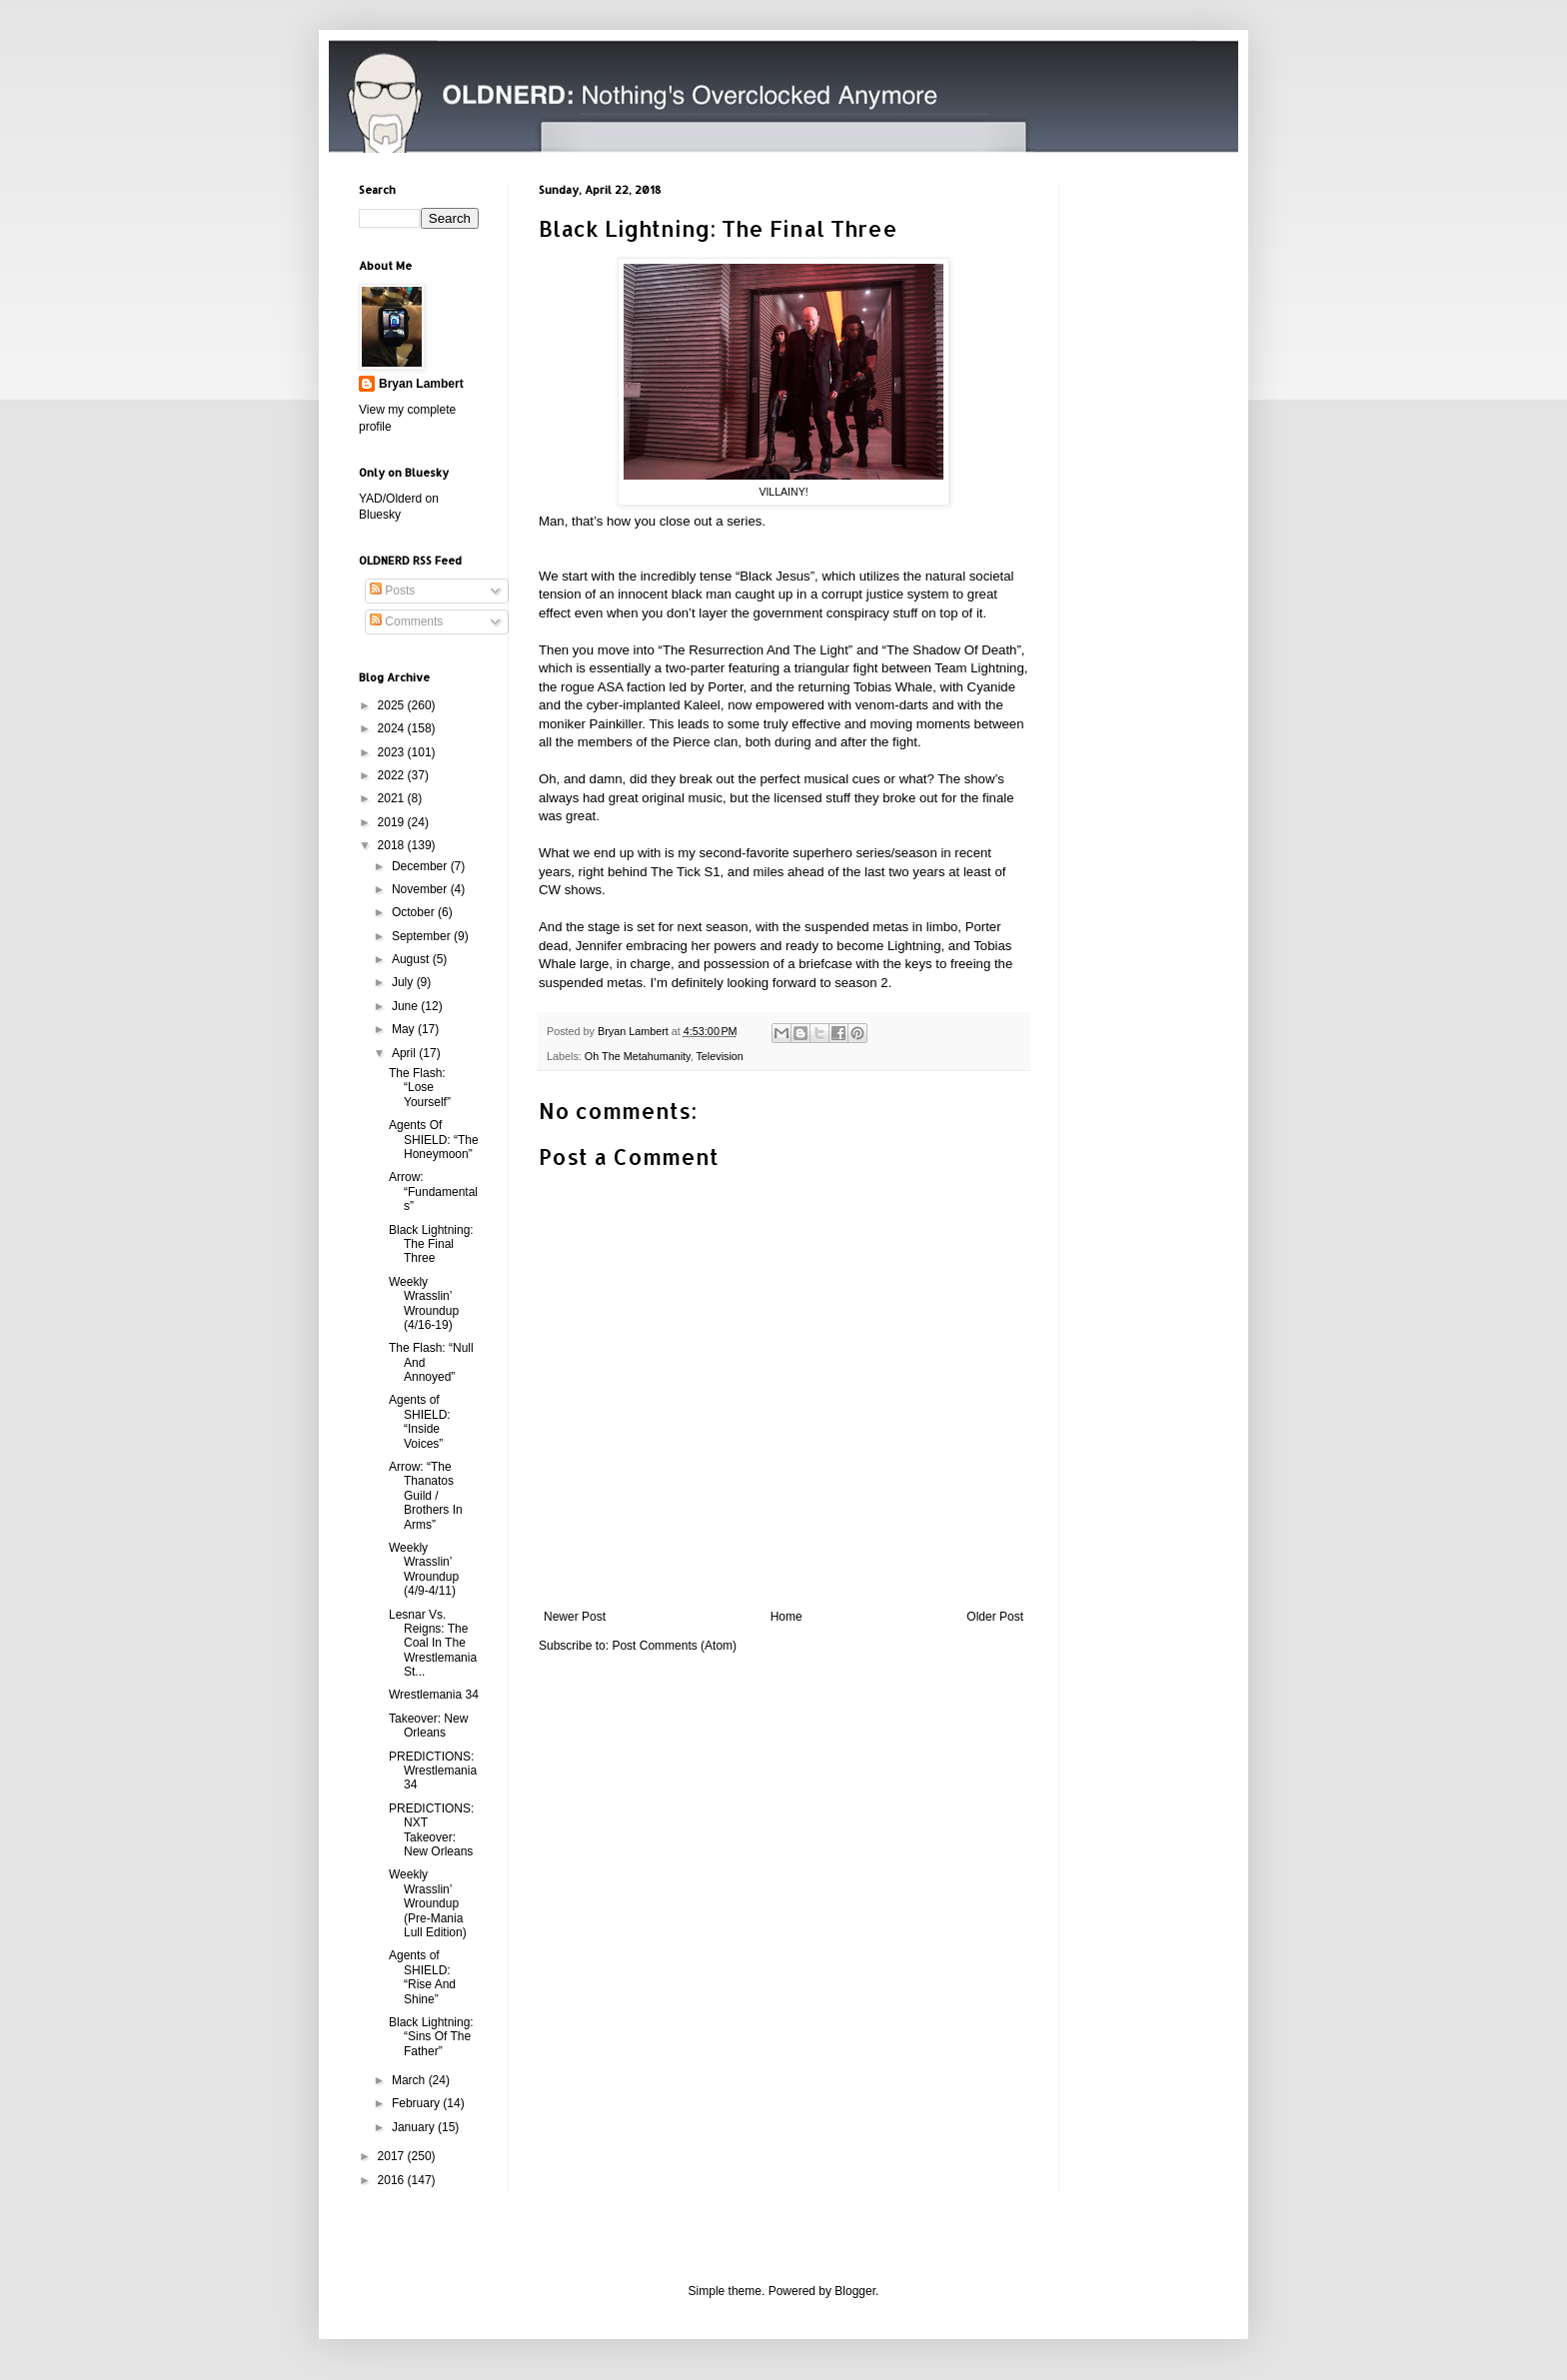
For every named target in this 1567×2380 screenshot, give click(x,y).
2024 (393, 728)
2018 (393, 845)
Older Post (994, 1617)
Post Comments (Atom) (674, 1646)
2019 (393, 822)
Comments (406, 621)
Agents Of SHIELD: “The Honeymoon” (434, 1139)
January (415, 2127)
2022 (393, 775)
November (421, 889)
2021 (393, 798)
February (417, 2103)
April (405, 1053)
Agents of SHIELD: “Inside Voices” (420, 1421)
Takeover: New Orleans (428, 1726)
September (423, 936)
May (405, 1029)
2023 (393, 752)
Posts (392, 590)
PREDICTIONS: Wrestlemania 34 (433, 1771)
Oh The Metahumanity (638, 1056)
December (421, 866)
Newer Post (575, 1617)
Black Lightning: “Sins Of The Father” (431, 2036)
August (412, 959)
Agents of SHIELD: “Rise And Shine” (422, 1976)
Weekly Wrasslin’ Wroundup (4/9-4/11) (424, 1569)
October (415, 912)
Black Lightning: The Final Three (431, 1244)
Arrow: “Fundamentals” (433, 1191)
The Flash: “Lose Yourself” (420, 1087)
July (404, 982)
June (406, 1006)
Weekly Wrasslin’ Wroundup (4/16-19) (424, 1303)
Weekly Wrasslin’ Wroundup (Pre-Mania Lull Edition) (428, 1903)
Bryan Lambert (421, 384)
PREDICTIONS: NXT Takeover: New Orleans (431, 1829)
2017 (393, 2156)
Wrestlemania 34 (434, 1695)
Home (786, 1617)
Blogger (854, 2291)
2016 (393, 2180)
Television (719, 1056)
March (410, 2080)
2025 (393, 705)
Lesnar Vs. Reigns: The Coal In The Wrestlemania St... (433, 1644)
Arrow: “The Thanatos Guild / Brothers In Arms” (426, 1496)
